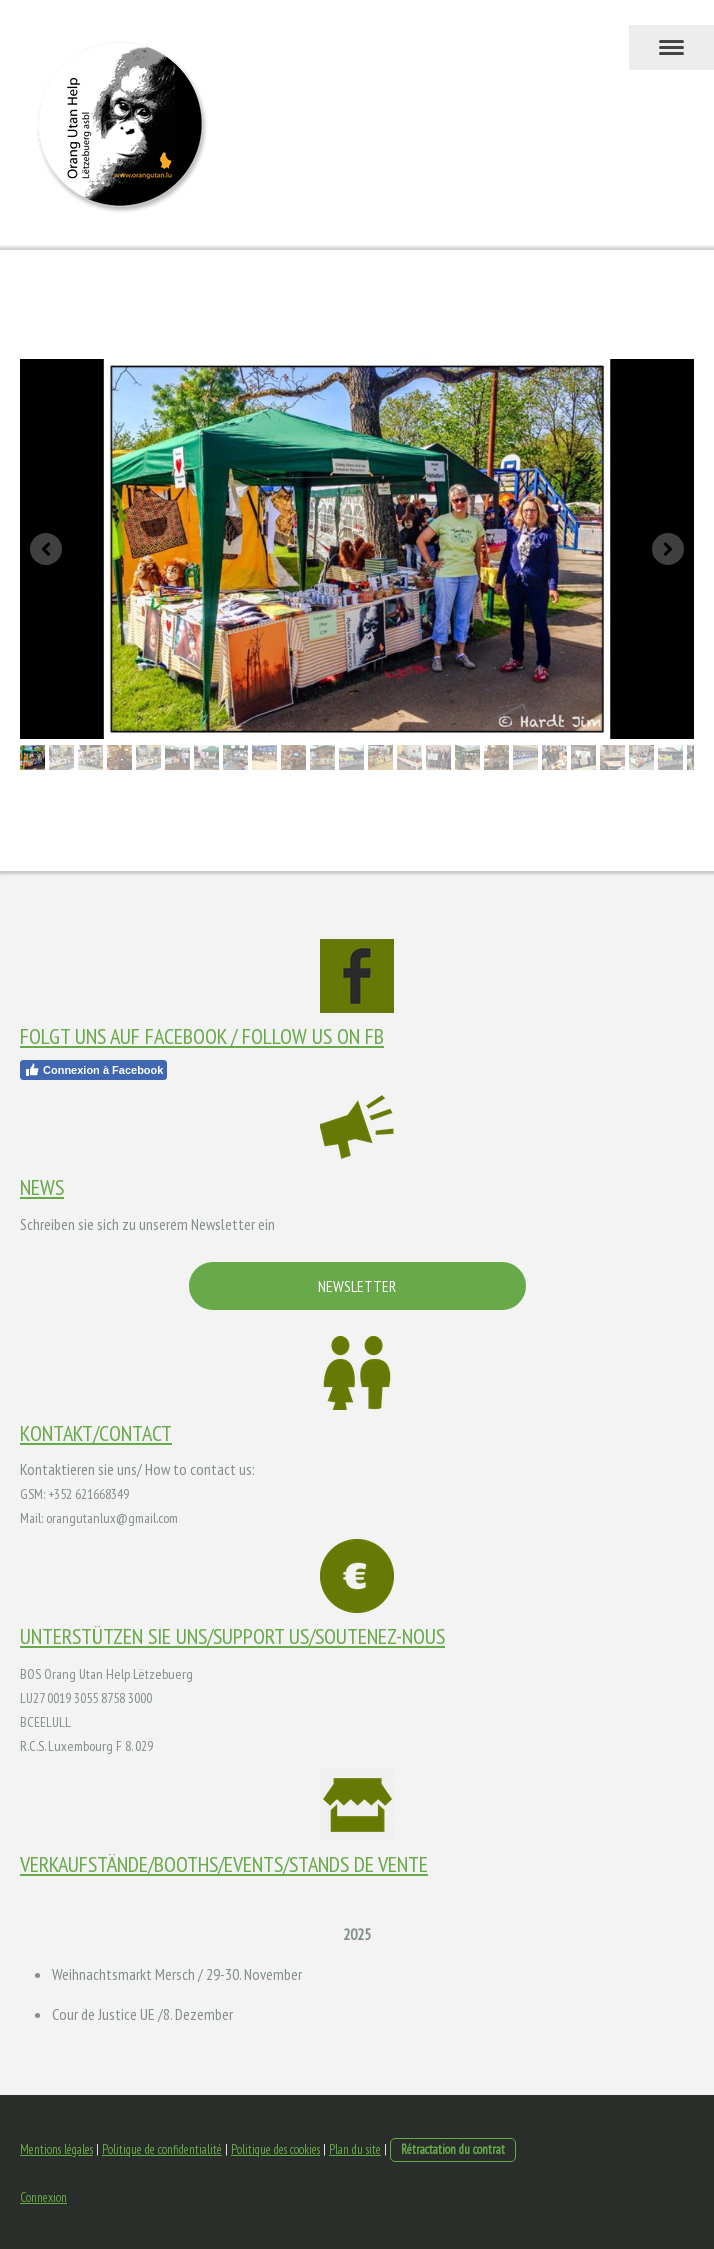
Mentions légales (56, 2149)
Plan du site (355, 2149)
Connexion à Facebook (93, 1070)
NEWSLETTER (357, 1286)
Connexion (43, 2197)
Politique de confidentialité (162, 2149)
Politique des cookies (275, 2149)
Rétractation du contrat (453, 2149)
